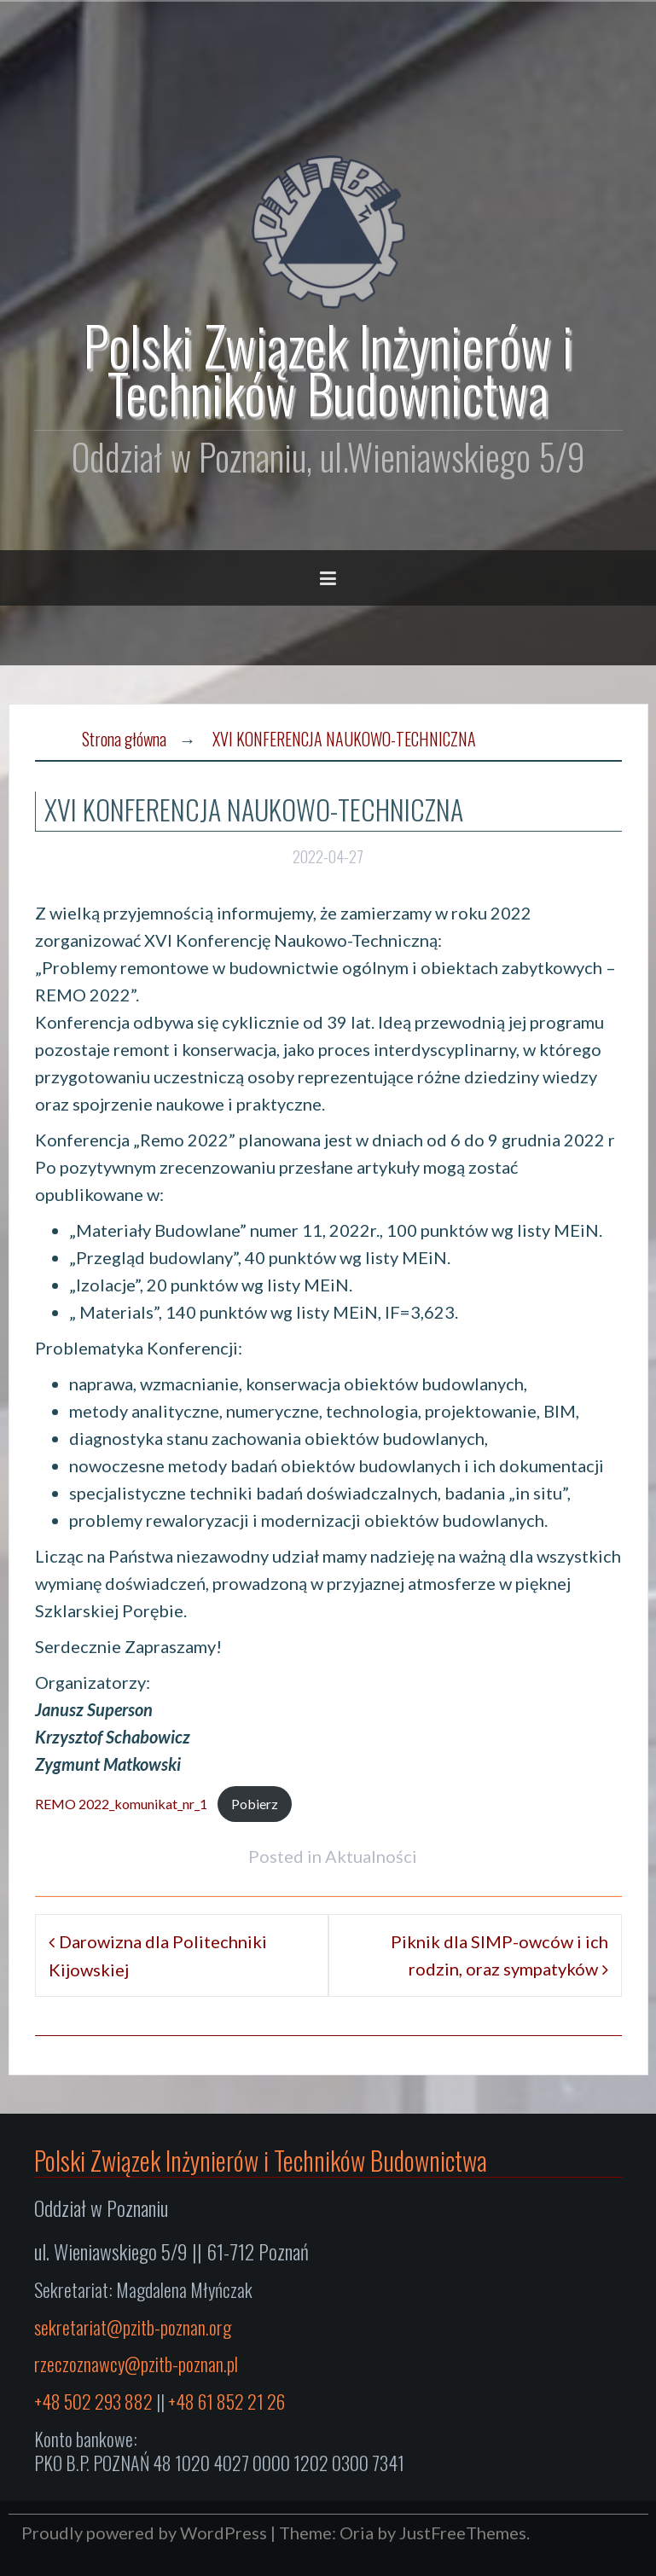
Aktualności (371, 1856)
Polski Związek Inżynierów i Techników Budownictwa (328, 368)
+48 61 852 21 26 (226, 2401)
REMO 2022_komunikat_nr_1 (121, 1804)
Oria (357, 2532)
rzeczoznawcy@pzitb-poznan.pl (136, 2363)
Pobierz (254, 1804)
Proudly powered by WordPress (144, 2532)
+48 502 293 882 (93, 2401)
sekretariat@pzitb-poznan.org (132, 2327)
